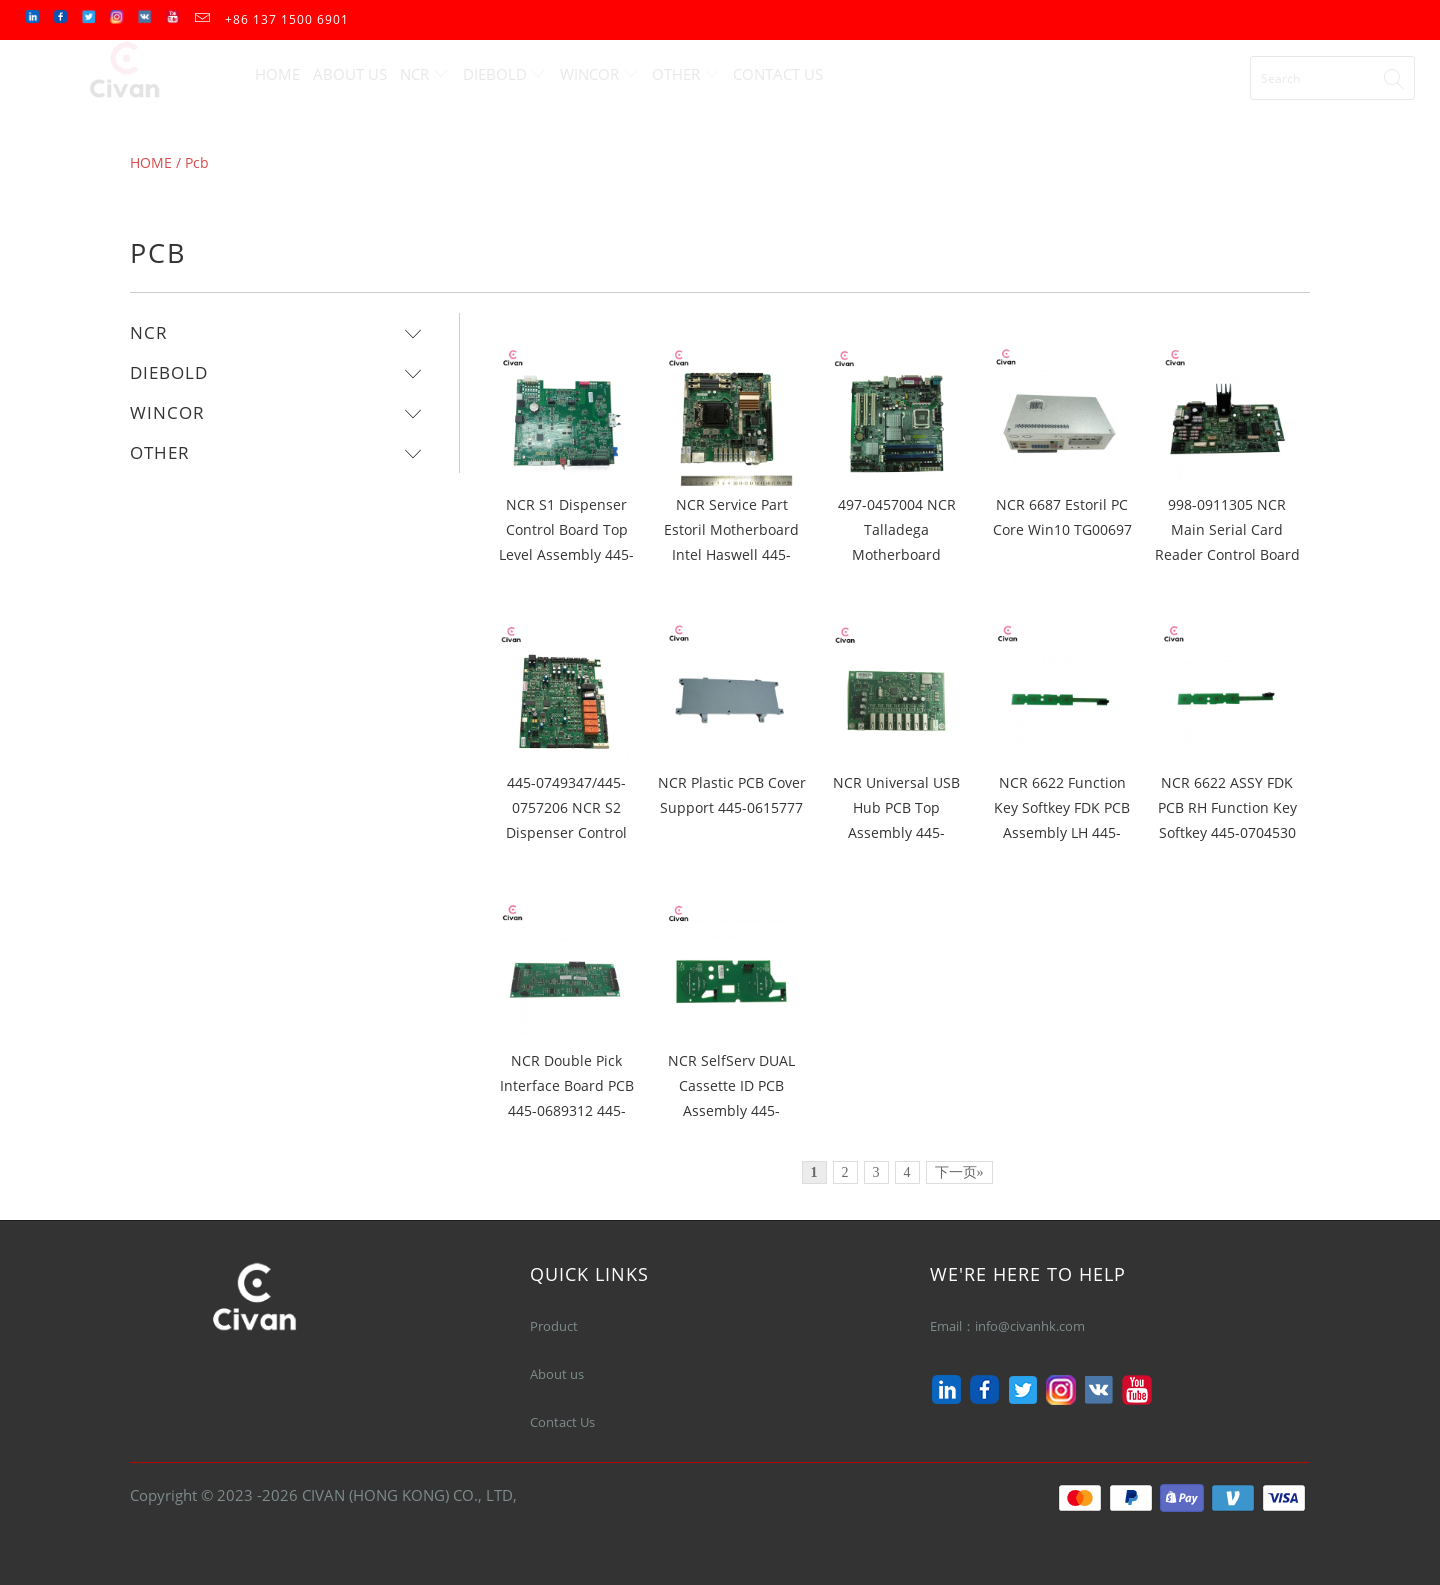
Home (277, 74)
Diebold (505, 74)
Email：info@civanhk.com (1010, 1326)
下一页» (959, 1172)
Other (686, 74)
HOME (151, 162)
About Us (350, 74)
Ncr (424, 74)
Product (554, 1326)
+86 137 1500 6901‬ (287, 19)
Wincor (599, 74)
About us (557, 1374)
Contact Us (778, 74)
